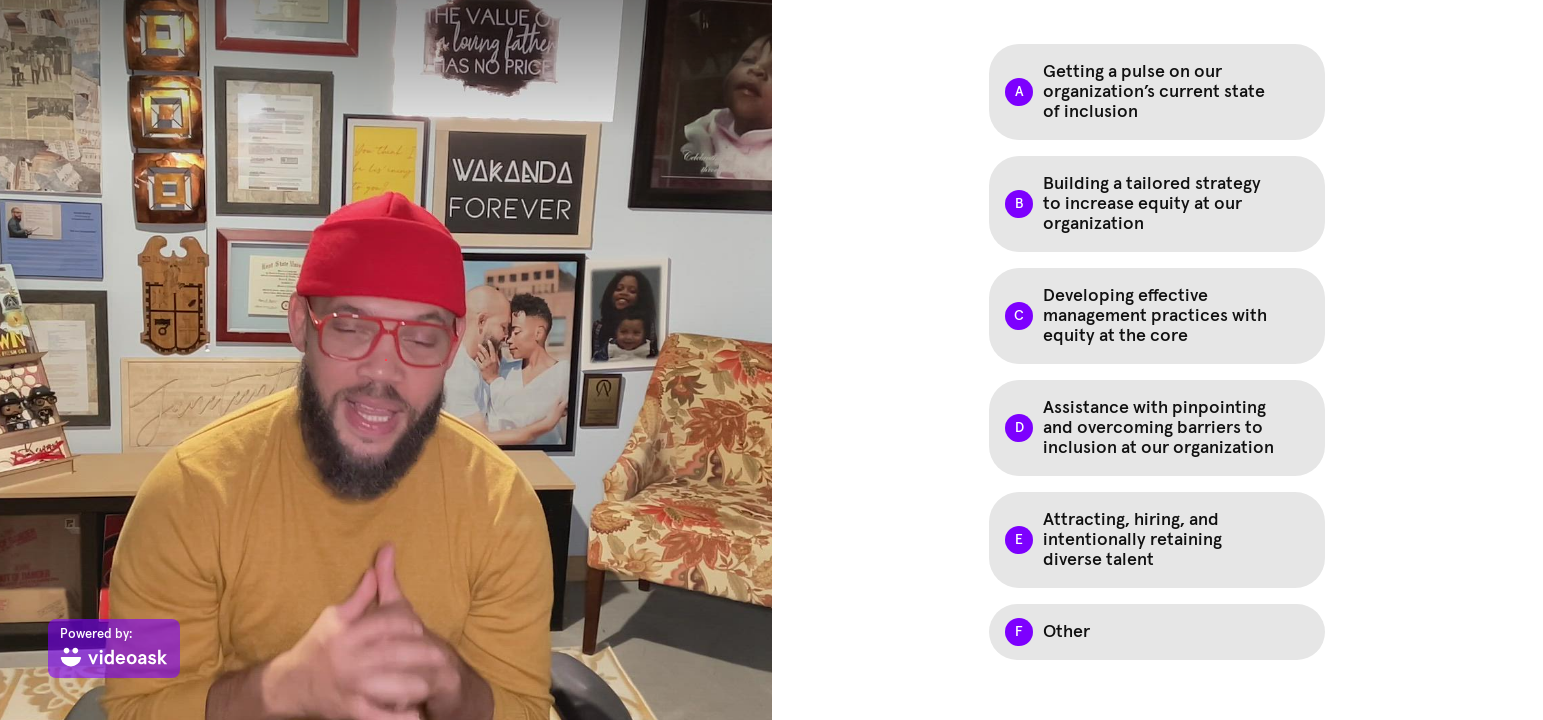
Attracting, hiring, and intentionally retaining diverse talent (1132, 540)
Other (1066, 632)
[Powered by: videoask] (114, 648)
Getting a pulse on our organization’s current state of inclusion (1154, 92)
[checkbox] (1157, 92)
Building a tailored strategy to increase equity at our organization (1152, 204)
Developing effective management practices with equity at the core (1155, 316)
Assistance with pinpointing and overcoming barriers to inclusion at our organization (1158, 428)
